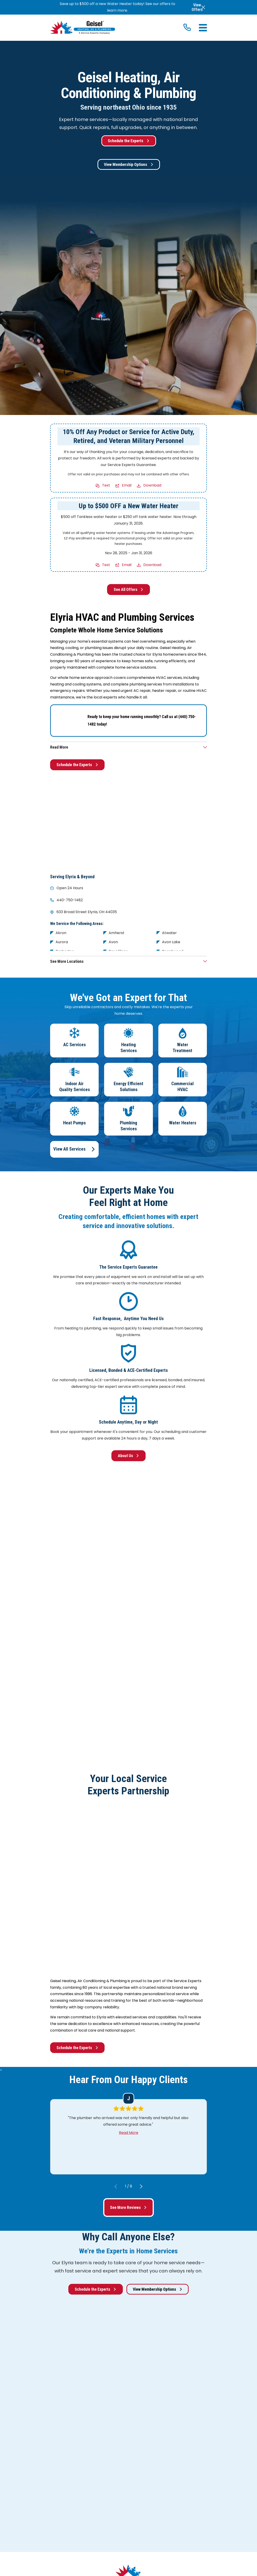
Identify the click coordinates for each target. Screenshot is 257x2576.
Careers (128, 1970)
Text (106, 485)
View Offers (197, 7)
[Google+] (140, 2034)
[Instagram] (124, 2034)
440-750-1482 (70, 900)
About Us (128, 1456)
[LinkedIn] (132, 2034)
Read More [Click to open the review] (128, 1719)
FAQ (128, 1960)
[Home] (82, 27)
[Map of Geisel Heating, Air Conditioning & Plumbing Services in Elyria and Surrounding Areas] (128, 823)
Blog (128, 1980)
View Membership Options (128, 164)
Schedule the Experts (128, 140)
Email (126, 485)
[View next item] (141, 1773)
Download (152, 485)
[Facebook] (116, 2034)
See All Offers (128, 589)
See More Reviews (128, 1794)
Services (128, 1950)
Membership (128, 1990)
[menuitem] (94, 2096)
